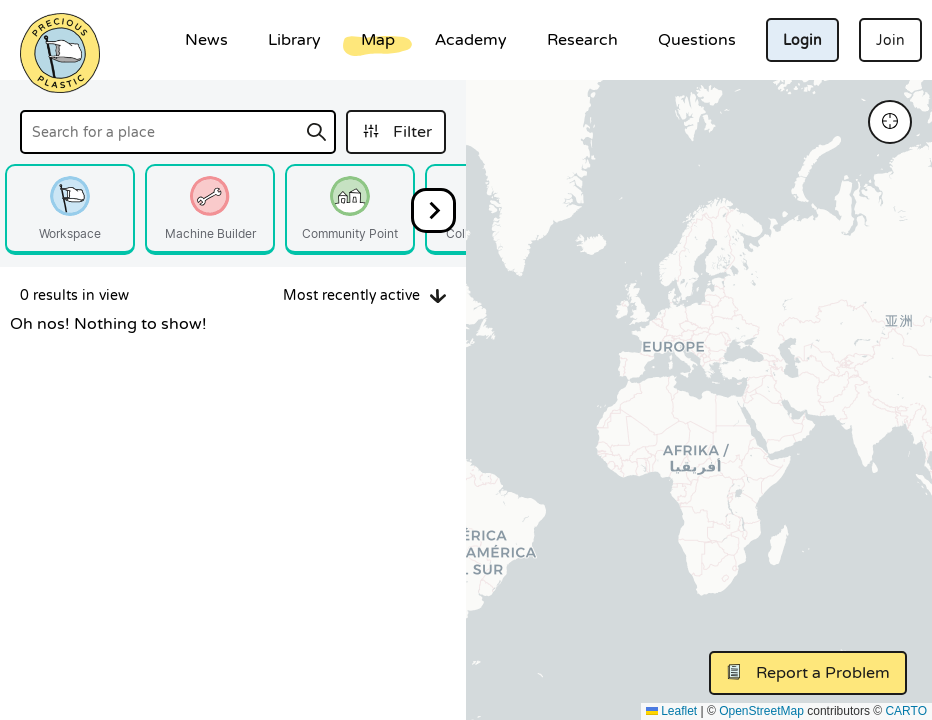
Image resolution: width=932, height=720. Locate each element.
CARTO (906, 711)
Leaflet (671, 711)
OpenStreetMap (761, 711)
